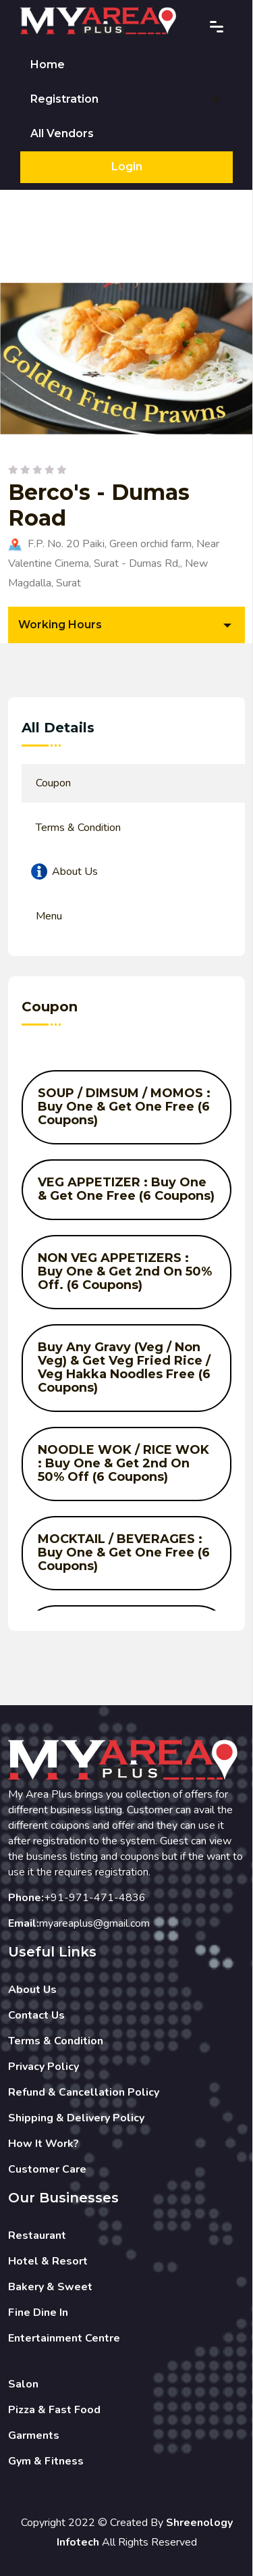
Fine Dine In (38, 2312)
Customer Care (47, 2169)
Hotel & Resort (48, 2261)
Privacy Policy (43, 2066)
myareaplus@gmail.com (94, 1923)
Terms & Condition (55, 2041)
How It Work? (43, 2143)
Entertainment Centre (64, 2338)
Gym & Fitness (46, 2461)
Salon (23, 2384)
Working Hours (60, 624)
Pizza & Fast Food (54, 2409)
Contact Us (36, 2015)
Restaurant (37, 2235)
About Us (32, 1989)
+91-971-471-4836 (95, 1897)
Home (47, 64)
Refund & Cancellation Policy (83, 2092)
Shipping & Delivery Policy (76, 2118)
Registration (64, 99)
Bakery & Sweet (50, 2286)
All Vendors (62, 133)
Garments (33, 2435)
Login (126, 166)
